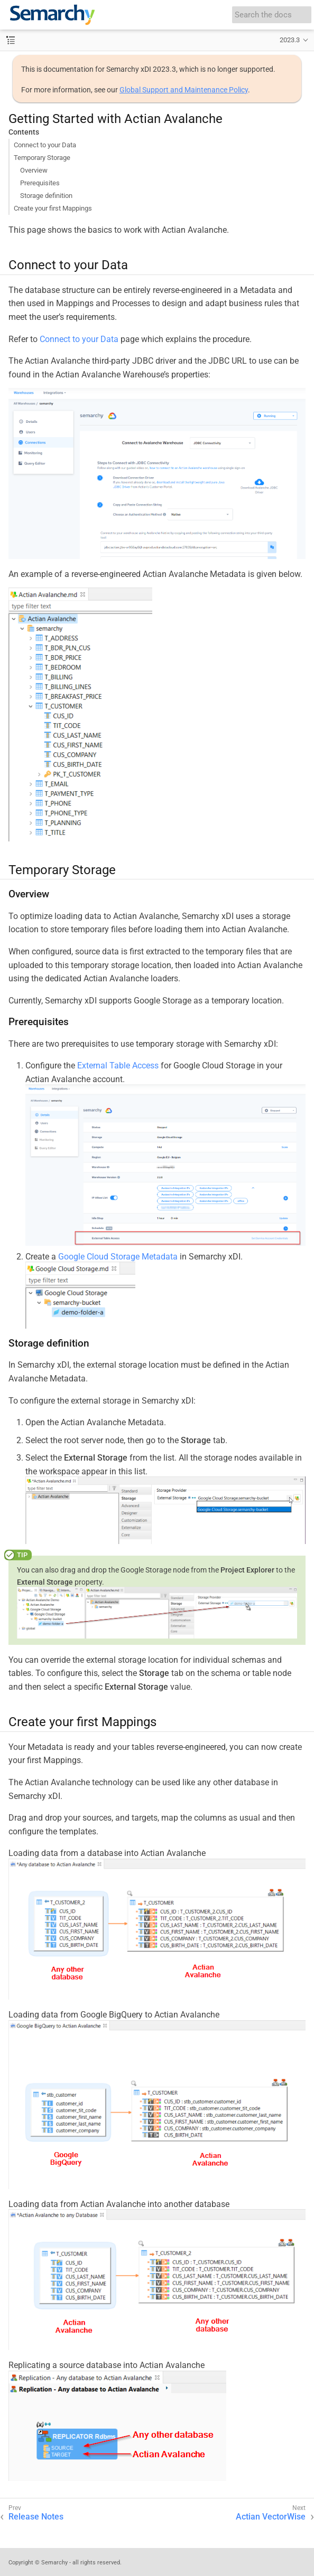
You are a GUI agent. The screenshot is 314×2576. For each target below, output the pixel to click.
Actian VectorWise (271, 2517)
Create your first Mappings (53, 208)
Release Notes (35, 2517)
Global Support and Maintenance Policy (183, 90)
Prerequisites (40, 183)
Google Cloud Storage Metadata (118, 1257)
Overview (34, 170)
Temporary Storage (42, 158)
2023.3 (290, 40)
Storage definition (46, 196)
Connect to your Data (45, 145)
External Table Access (118, 1065)
